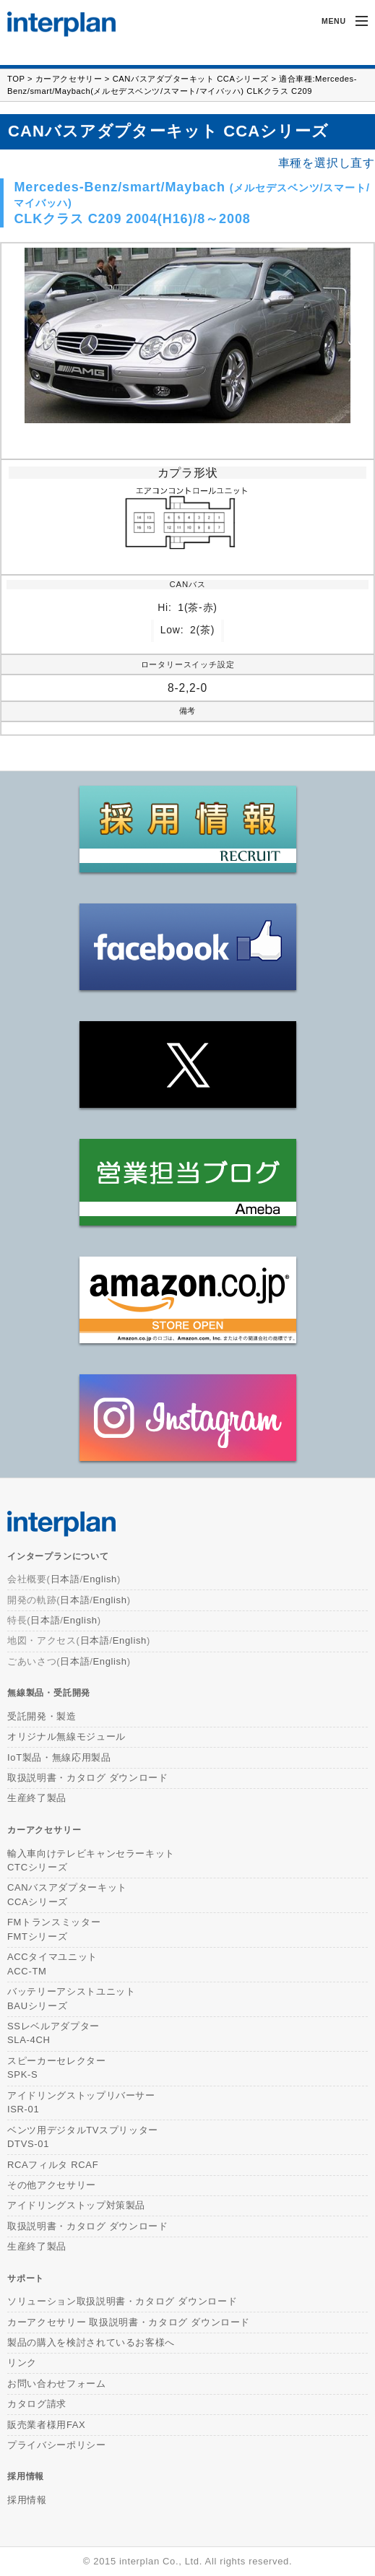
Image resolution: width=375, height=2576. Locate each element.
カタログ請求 (36, 2403)
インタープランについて (58, 1556)
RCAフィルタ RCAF (52, 2164)
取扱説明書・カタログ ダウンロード (87, 1777)
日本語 (65, 1579)
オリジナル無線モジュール (66, 1736)
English (100, 1579)
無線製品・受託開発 (48, 1692)
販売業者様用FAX (46, 2424)
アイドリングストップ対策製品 (76, 2205)
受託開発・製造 (42, 1716)
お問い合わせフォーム (56, 2383)
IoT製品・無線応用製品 (59, 1757)
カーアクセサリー (68, 78)
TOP (16, 78)
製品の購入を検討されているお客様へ (91, 2342)
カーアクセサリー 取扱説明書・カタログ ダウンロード (128, 2322)
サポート (25, 2278)
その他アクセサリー (51, 2185)
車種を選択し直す (326, 163)
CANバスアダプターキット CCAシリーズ (191, 78)
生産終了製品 (36, 1797)
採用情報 (25, 2476)
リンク (22, 2362)
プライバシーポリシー (56, 2445)
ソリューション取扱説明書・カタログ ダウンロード (122, 2301)
